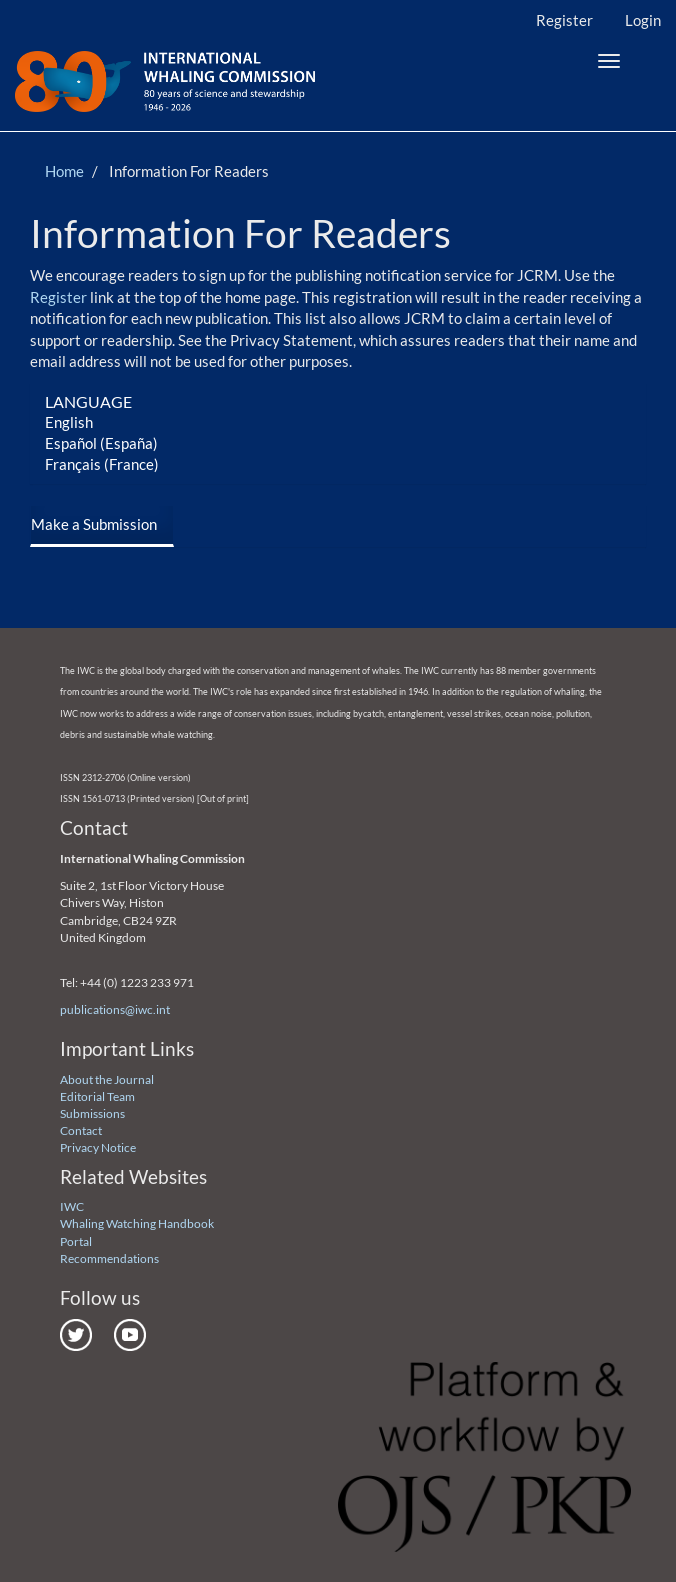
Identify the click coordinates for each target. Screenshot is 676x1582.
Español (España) (101, 443)
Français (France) (102, 464)
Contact (81, 1130)
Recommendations (109, 1258)
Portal (76, 1241)
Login (643, 20)
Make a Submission (94, 524)
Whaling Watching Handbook (137, 1223)
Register (564, 20)
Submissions (92, 1113)
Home (64, 171)
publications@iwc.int (115, 1009)
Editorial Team (97, 1096)
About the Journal (107, 1079)
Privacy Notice (98, 1147)
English (69, 422)
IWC (72, 1206)
